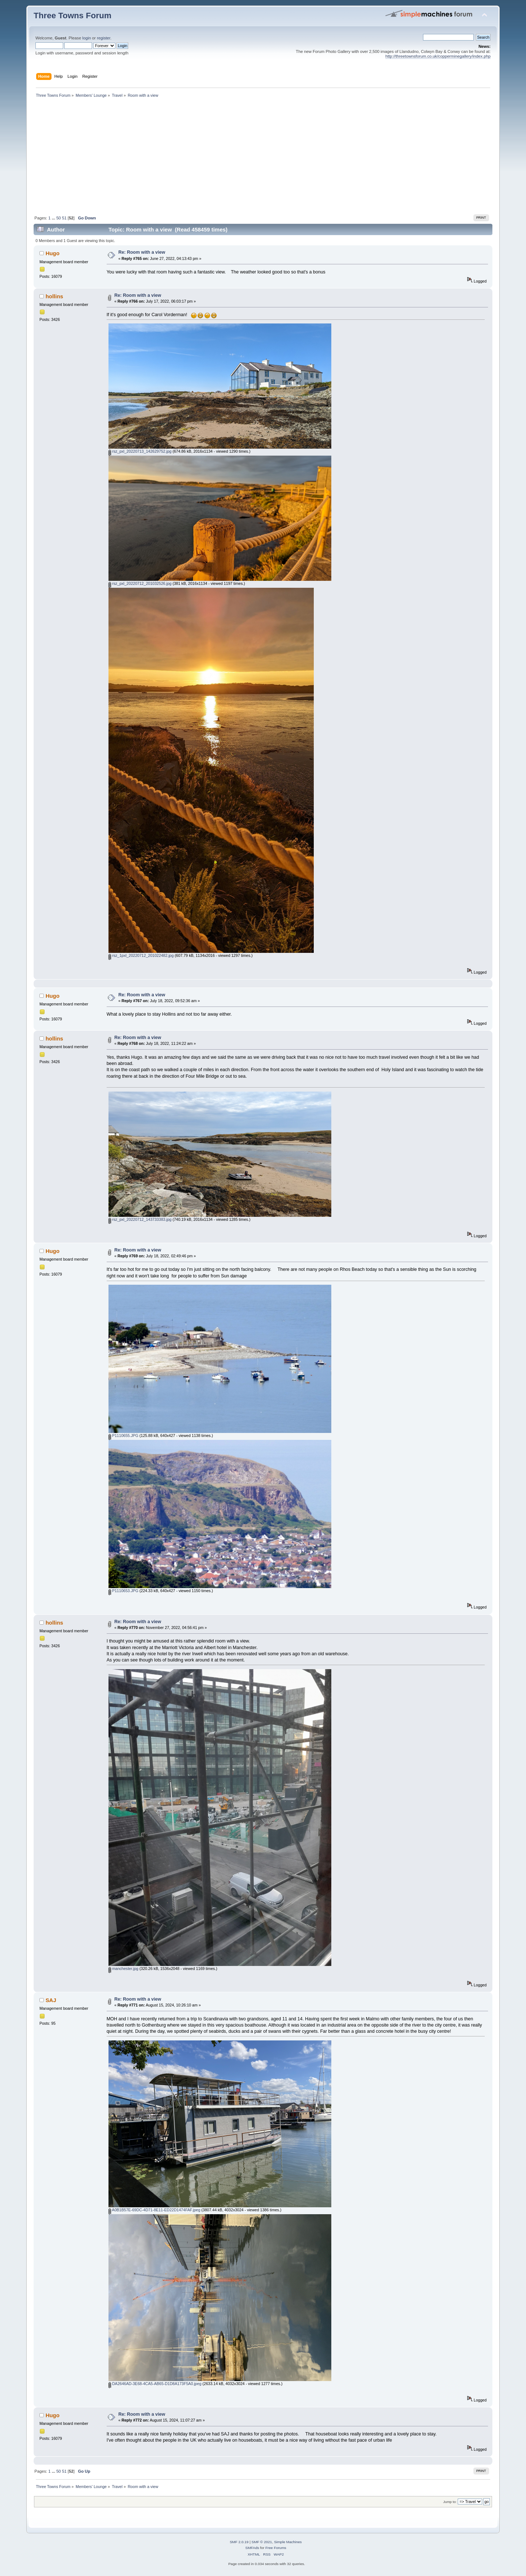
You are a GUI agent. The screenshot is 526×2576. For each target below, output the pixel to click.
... (54, 218)
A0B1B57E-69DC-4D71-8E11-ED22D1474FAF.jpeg (154, 2210)
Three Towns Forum (72, 15)
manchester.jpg (123, 1968)
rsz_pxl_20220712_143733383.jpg (140, 1219)
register (103, 38)
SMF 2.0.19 (239, 2542)
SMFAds (252, 2548)
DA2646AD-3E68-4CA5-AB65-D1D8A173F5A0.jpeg (154, 2383)
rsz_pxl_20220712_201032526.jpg (140, 583)
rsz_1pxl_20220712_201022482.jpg (141, 955)
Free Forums (275, 2548)
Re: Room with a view (141, 252)
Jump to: (450, 2502)
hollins (54, 296)
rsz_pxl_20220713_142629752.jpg (140, 451)
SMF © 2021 (262, 2542)
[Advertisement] (263, 158)
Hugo (53, 253)
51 (64, 218)
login (86, 38)
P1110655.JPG (123, 1435)
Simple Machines (288, 2542)
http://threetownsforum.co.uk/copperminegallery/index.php (438, 56)
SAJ (51, 2000)
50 (58, 218)
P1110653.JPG (123, 1590)
